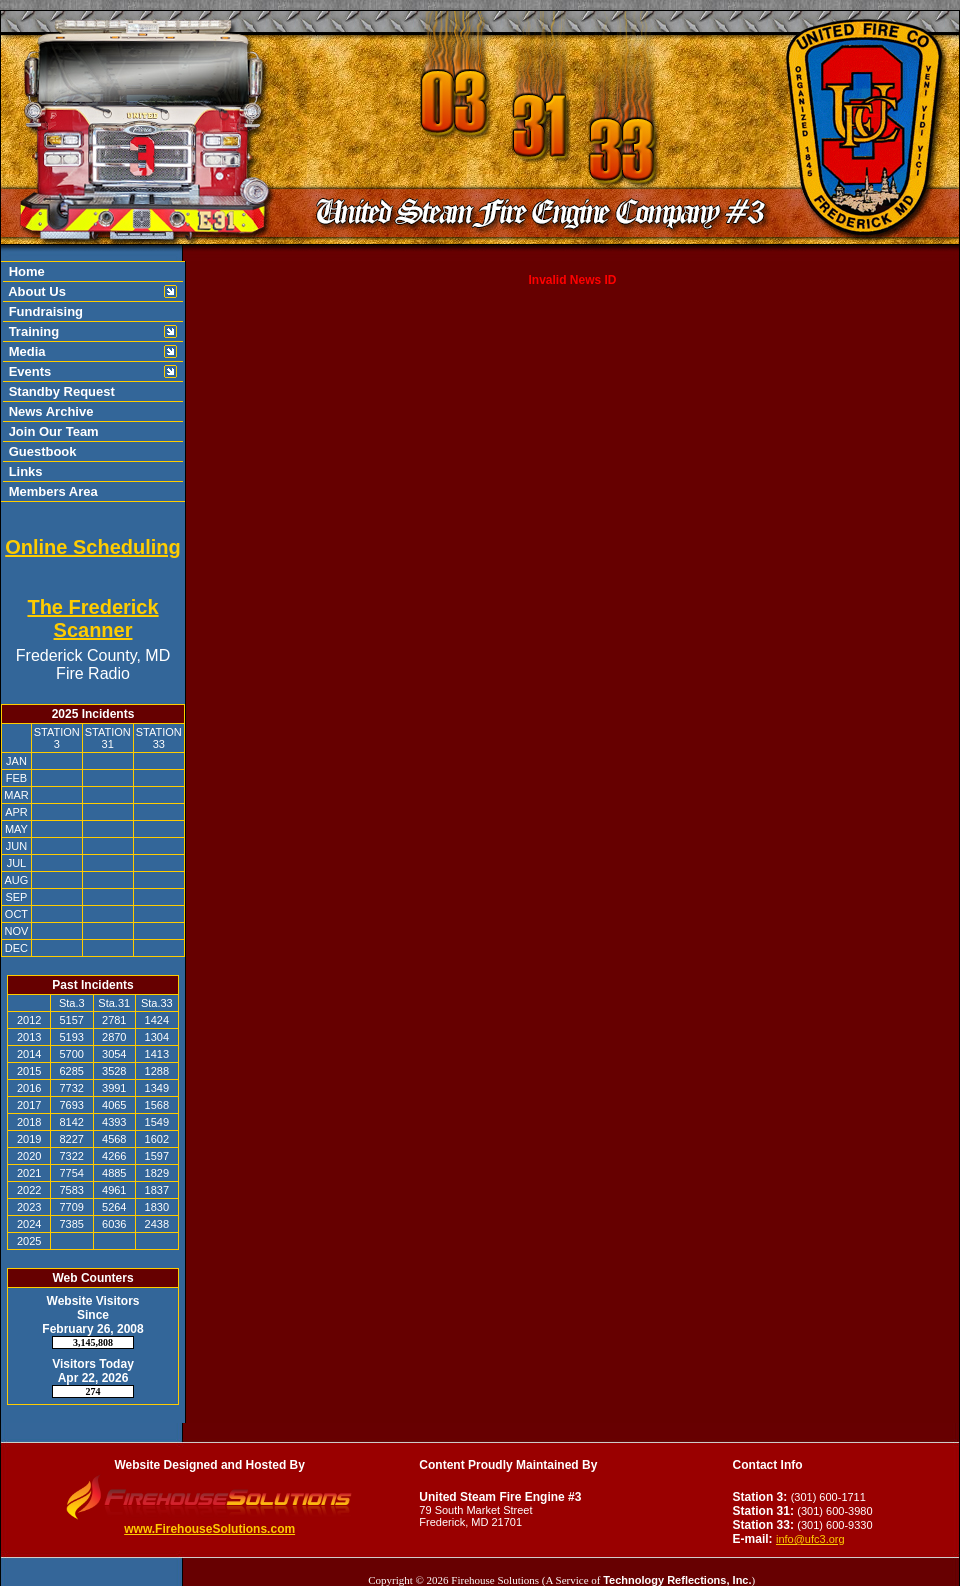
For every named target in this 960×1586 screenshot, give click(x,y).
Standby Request (60, 391)
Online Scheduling (93, 547)
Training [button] (32, 331)
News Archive (49, 411)
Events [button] (28, 371)
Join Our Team (52, 431)
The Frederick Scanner (92, 618)
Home (25, 271)
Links (24, 471)
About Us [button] (35, 291)
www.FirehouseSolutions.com (209, 1529)
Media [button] (25, 351)
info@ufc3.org (810, 1539)
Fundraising (44, 311)
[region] (93, 381)
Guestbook (41, 451)
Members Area (51, 491)
